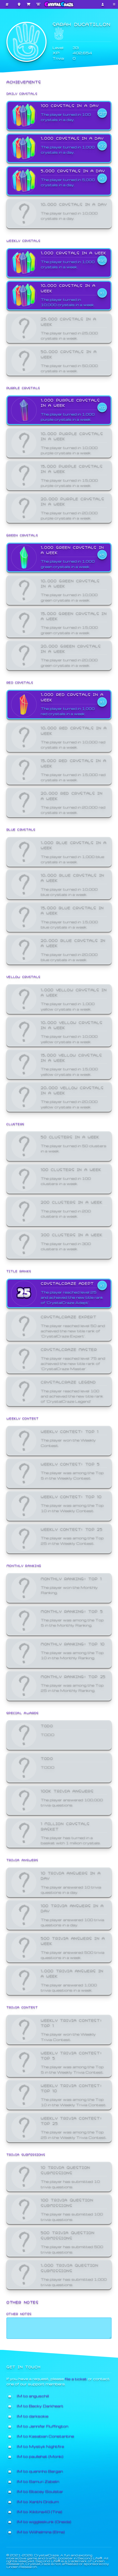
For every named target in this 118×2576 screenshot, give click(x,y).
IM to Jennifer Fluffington (42, 2426)
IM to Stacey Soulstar (40, 2491)
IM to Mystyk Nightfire (40, 2446)
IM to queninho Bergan (40, 2471)
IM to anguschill (33, 2395)
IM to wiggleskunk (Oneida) (44, 2521)
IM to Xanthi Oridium (38, 2501)
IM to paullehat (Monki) (40, 2456)
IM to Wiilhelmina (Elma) (41, 2531)
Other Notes (19, 2313)
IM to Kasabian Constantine (45, 2436)
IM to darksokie (32, 2416)
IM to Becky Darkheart (40, 2405)
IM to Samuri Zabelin (38, 2481)
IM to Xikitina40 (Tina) (39, 2511)
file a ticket (76, 2378)
